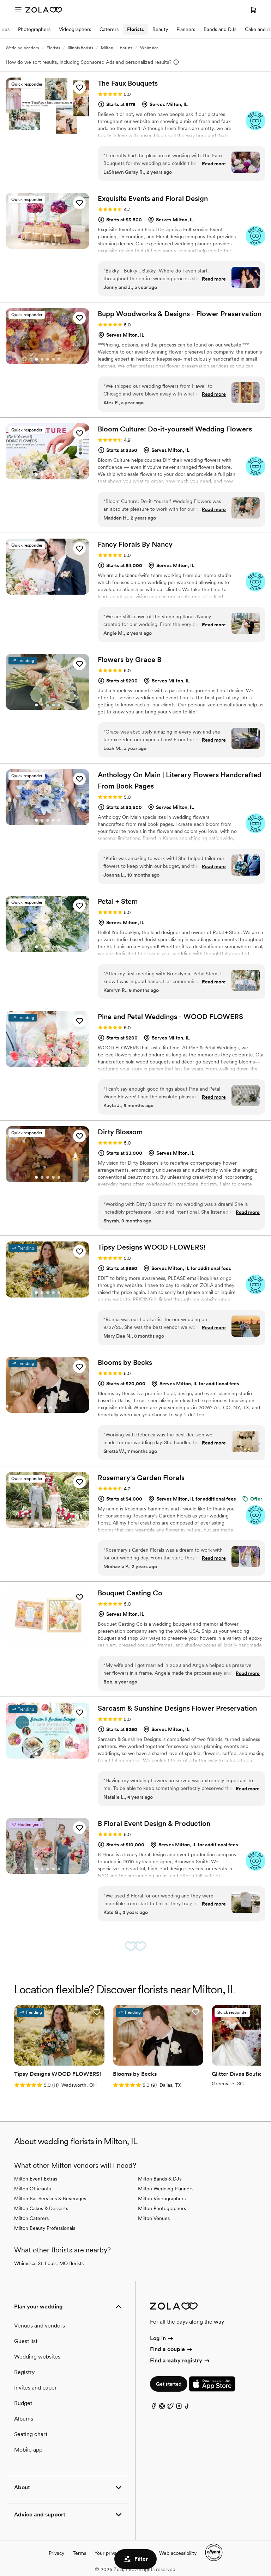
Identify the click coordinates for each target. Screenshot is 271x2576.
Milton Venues (154, 2218)
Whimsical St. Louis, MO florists (49, 2263)
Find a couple (171, 2349)
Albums (23, 2418)
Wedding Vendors (22, 47)
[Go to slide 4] (53, 129)
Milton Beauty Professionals (44, 2228)
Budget (23, 2403)
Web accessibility (178, 2553)
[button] (79, 87)
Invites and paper (35, 2387)
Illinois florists (80, 47)
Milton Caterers (31, 2218)
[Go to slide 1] (36, 129)
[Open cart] (253, 10)
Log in (162, 2338)
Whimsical (149, 47)
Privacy (56, 2553)
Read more (214, 163)
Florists (135, 29)
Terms (79, 2553)
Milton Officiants (32, 2188)
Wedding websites (37, 2356)
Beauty (160, 29)
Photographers (34, 29)
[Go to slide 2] (42, 129)
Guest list (25, 2341)
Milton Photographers (162, 2208)
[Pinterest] (161, 2407)
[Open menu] (18, 10)
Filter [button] (135, 2559)
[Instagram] (178, 2407)
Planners (185, 29)
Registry (24, 2372)
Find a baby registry (180, 2360)
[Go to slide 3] (47, 129)
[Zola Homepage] (43, 10)
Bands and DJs (220, 29)
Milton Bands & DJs (159, 2179)
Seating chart (30, 2434)
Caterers (109, 29)
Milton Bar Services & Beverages (50, 2198)
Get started (168, 2384)
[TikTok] (187, 2407)
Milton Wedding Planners (165, 2188)
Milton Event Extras (35, 2179)
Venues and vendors (39, 2325)
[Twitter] (170, 2407)
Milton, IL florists (116, 47)
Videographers (75, 29)
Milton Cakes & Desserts (41, 2208)
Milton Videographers (162, 2198)
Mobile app (28, 2449)
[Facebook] (153, 2407)
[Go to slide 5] (59, 129)
